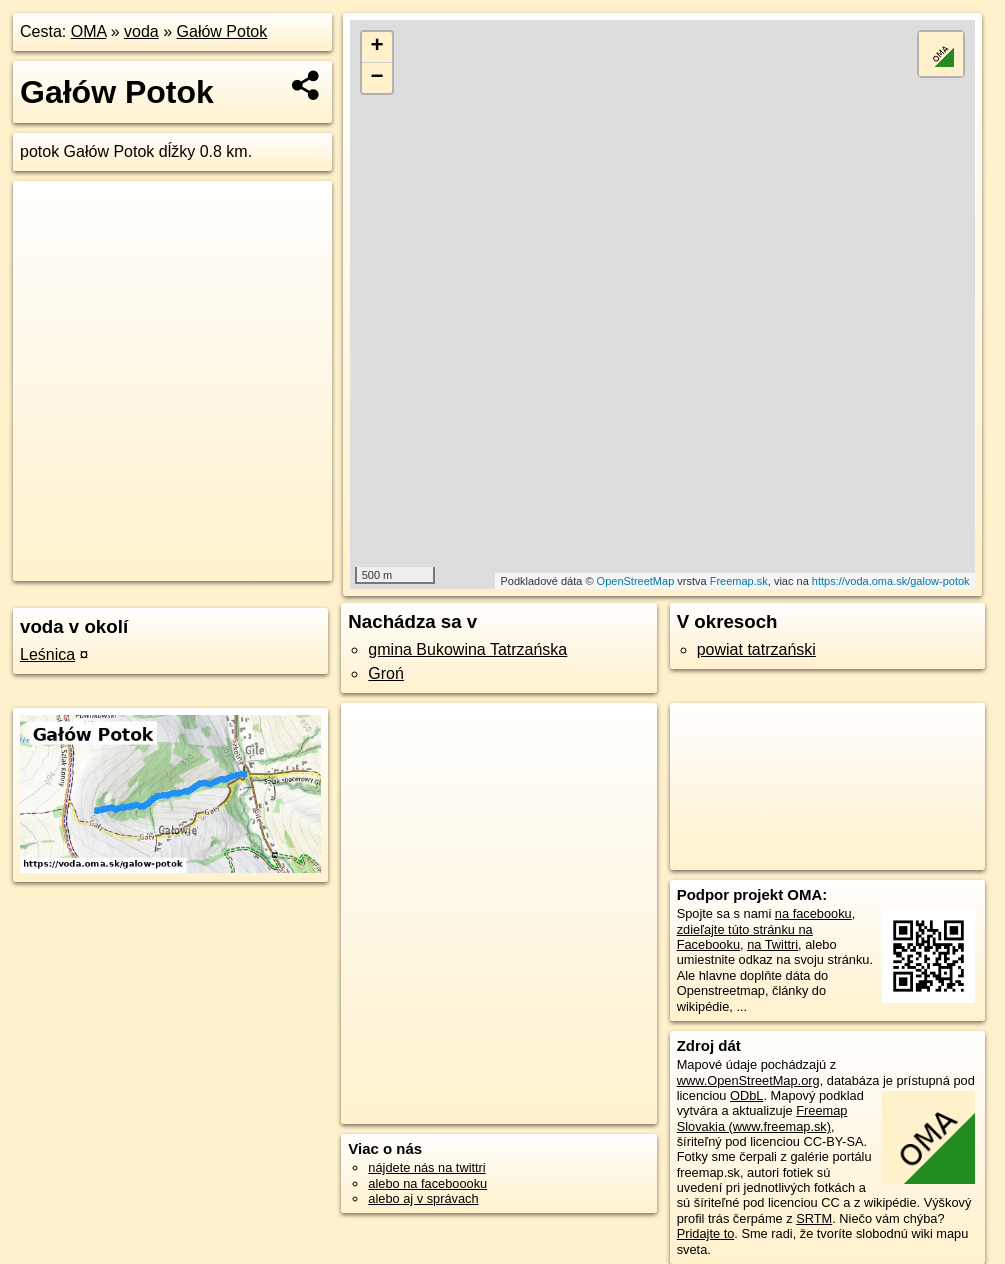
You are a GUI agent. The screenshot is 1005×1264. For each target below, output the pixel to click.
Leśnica (47, 654)
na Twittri (772, 944)
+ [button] (377, 47)
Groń (386, 673)
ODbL (746, 1095)
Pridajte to (706, 1233)
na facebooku (813, 913)
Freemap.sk (739, 581)
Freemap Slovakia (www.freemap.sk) (762, 1118)
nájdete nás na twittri (426, 1167)
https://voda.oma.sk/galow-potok (891, 581)
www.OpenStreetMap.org (748, 1080)
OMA (89, 31)
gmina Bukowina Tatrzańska (467, 649)
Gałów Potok (222, 31)
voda (141, 31)
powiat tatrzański (756, 649)
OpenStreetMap (636, 581)
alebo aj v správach (423, 1198)
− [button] (377, 78)
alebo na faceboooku (427, 1183)
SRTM (814, 1218)
